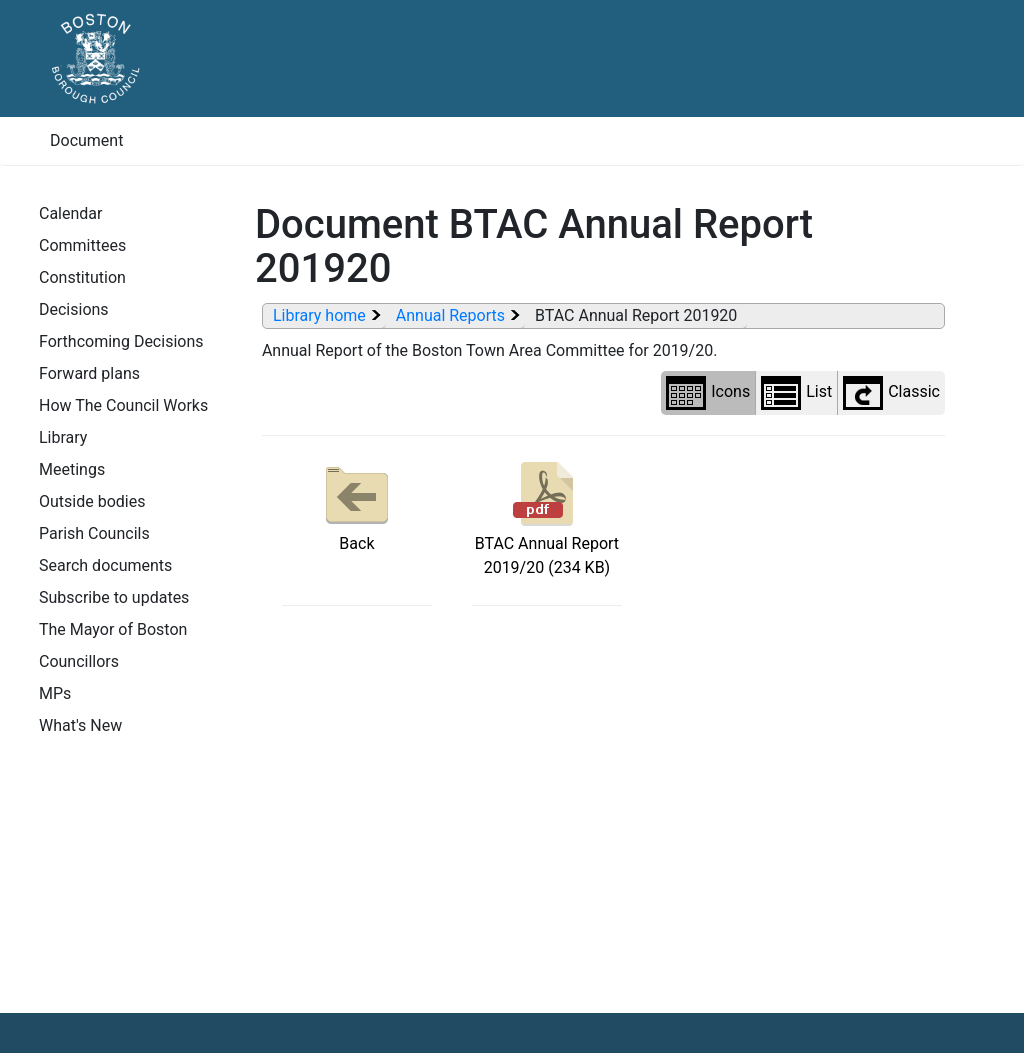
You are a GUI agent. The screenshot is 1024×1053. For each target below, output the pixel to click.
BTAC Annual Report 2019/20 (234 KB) (547, 516)
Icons (708, 393)
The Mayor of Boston (113, 629)
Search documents (105, 565)
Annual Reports (450, 315)
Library (63, 437)
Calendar (70, 213)
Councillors (79, 661)
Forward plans (89, 373)
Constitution (82, 277)
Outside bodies (92, 501)
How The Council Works (123, 405)
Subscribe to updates (114, 597)
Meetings (72, 469)
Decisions (74, 309)
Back (357, 504)
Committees (82, 245)
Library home (319, 315)
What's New (80, 725)
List (796, 393)
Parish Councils (94, 533)
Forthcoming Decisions (121, 341)
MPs (55, 693)
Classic (891, 393)
